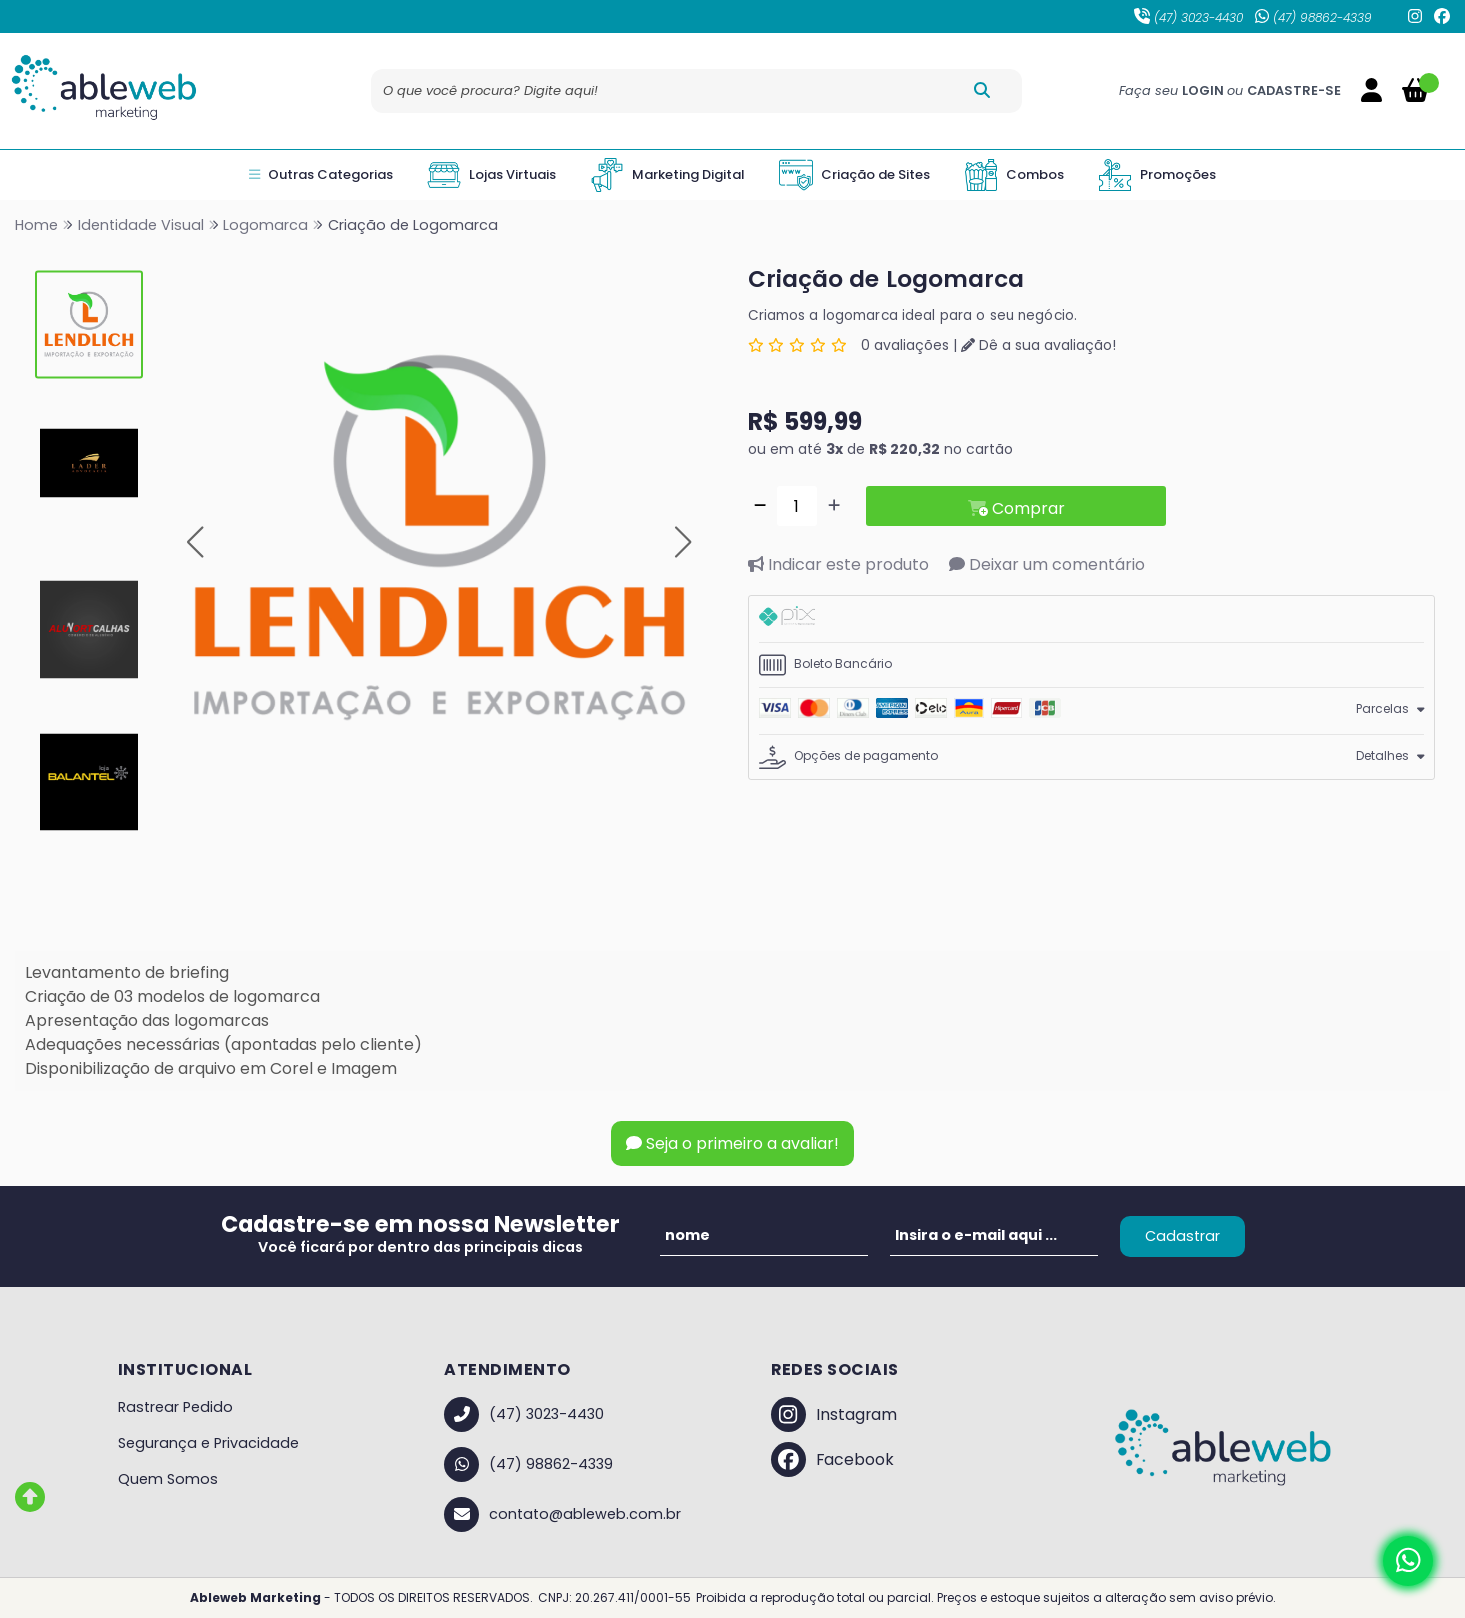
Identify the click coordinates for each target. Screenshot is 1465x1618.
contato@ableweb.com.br (562, 1514)
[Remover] (760, 506)
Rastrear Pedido (175, 1407)
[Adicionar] (834, 506)
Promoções (1157, 175)
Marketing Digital (667, 175)
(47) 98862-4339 (1313, 17)
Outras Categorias (321, 175)
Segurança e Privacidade (208, 1443)
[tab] (1092, 619)
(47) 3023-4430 (1188, 17)
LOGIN (1204, 90)
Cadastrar (1182, 1236)
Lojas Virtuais (491, 175)
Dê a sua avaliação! (1038, 345)
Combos (1014, 175)
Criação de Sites (854, 175)
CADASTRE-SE (1294, 90)
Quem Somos (168, 1479)
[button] (195, 542)
